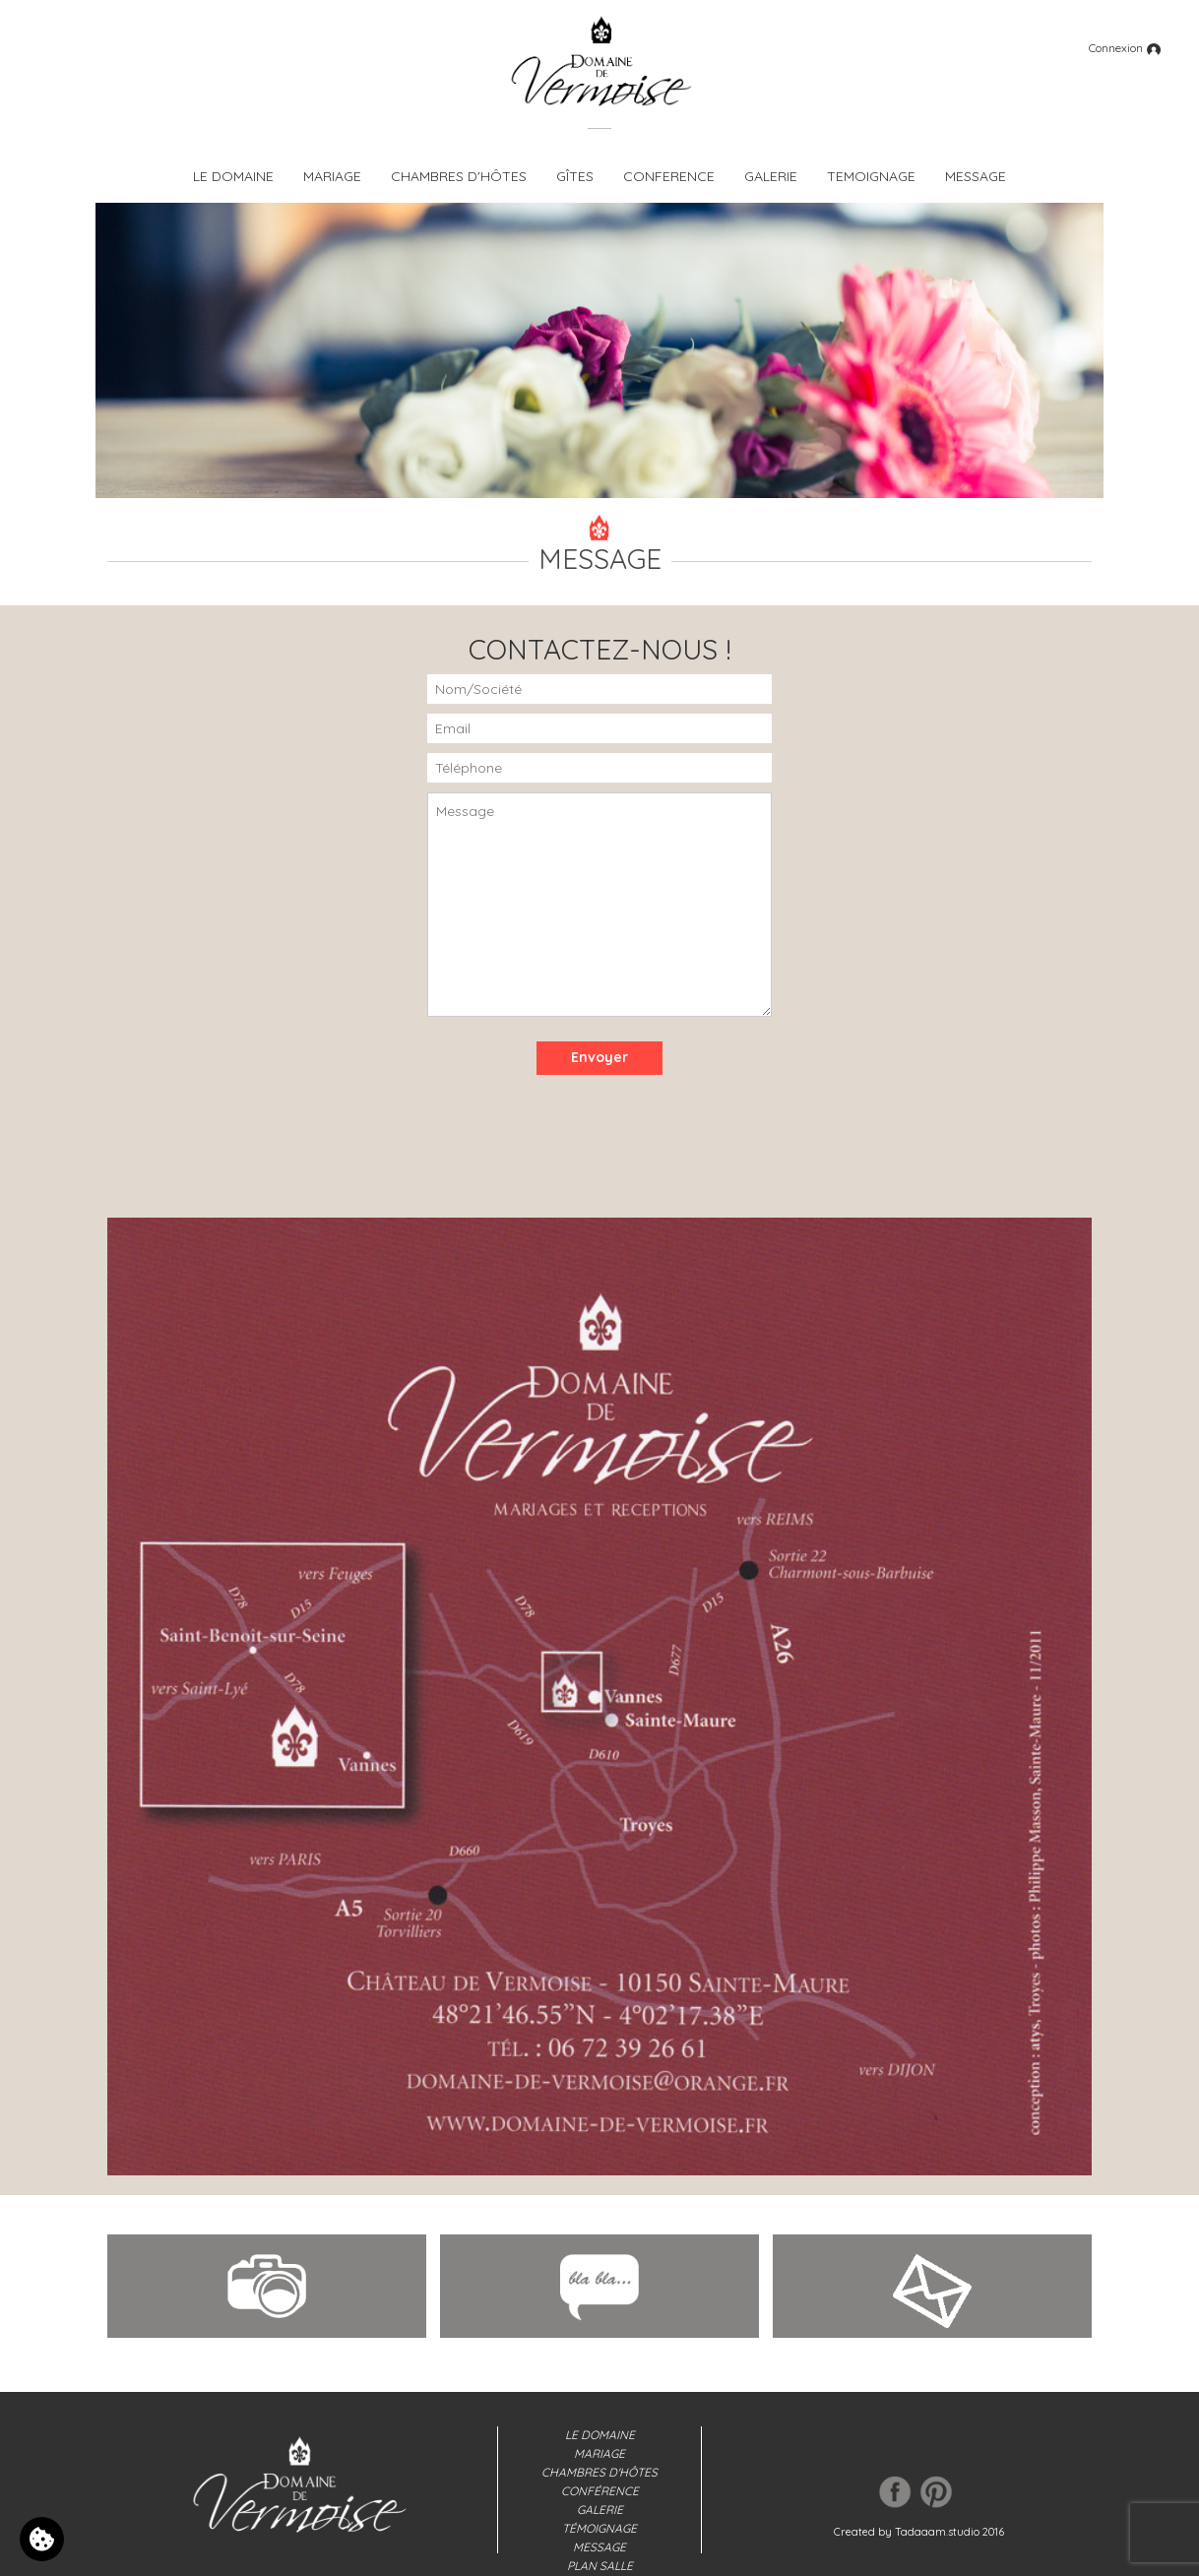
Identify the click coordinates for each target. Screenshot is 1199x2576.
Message (599, 2547)
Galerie (600, 2509)
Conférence (600, 2490)
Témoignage (599, 2528)
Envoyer (599, 1057)
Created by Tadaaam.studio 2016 (919, 2532)
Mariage (599, 2453)
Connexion (1125, 47)
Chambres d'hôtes (599, 2472)
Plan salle (600, 2565)
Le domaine (600, 2434)
